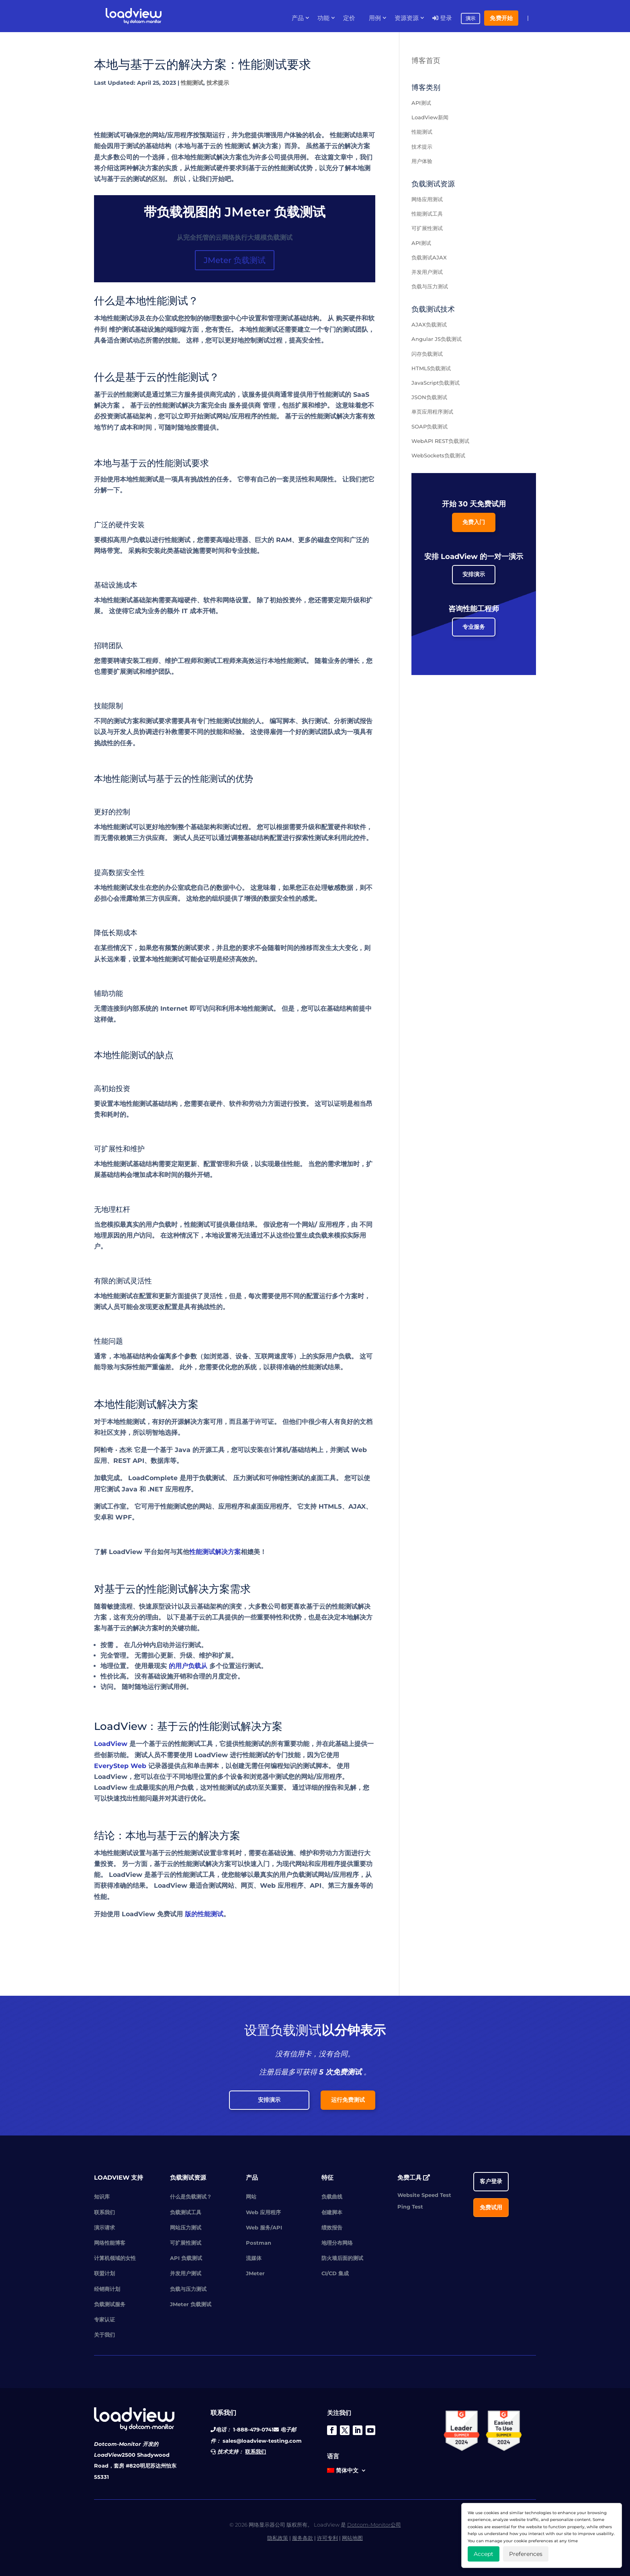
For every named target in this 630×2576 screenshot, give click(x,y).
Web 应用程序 (263, 2212)
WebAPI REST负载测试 (440, 441)
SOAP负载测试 (429, 426)
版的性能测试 (204, 1914)
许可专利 (327, 2538)
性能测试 (192, 82)
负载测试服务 (109, 2304)
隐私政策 (277, 2538)
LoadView (110, 1744)
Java (129, 1489)
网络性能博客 (109, 2242)
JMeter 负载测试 (235, 260)
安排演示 (473, 574)
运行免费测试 (348, 2099)
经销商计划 (107, 2289)
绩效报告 (331, 2227)
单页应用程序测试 (432, 411)
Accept (483, 2554)
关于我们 (104, 2334)
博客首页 (425, 60)
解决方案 (107, 405)
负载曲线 (331, 2196)
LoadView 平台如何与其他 (149, 1552)
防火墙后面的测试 (342, 2258)
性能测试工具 (427, 213)
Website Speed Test (424, 2195)
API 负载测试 (186, 2258)
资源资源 (407, 18)
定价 (349, 18)
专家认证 (104, 2319)
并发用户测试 (427, 272)
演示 (470, 18)
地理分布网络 (337, 2242)
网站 (251, 2196)
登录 (442, 18)
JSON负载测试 (429, 397)
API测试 (421, 103)
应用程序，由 (338, 1224)
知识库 (102, 2196)
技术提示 (218, 82)
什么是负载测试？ (191, 2196)
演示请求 (104, 2227)
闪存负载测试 (427, 354)
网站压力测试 (185, 2227)
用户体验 (421, 161)
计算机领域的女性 (115, 2258)
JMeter (255, 2273)
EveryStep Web (120, 1766)
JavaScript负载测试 (435, 382)
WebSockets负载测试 (438, 455)
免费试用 (491, 2207)
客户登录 (491, 2181)
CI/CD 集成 (335, 2273)
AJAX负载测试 (429, 324)
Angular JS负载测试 (436, 339)
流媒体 (254, 2258)
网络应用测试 (427, 199)
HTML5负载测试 (431, 368)
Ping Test (410, 2206)
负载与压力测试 (429, 286)
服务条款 (302, 2538)
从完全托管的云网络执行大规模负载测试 (234, 237)
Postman (258, 2242)
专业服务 (473, 626)
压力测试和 (249, 1478)
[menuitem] (346, 2472)
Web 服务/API (264, 2227)
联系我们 (104, 2212)
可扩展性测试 (427, 228)
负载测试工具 (185, 2212)
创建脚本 (331, 2212)
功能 (323, 18)
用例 (375, 18)
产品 (298, 18)
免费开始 (501, 18)
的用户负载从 (188, 1666)
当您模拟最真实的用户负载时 (136, 1224)
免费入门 (473, 522)
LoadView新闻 (429, 117)
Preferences (525, 2554)
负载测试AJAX (429, 257)
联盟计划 (104, 2273)
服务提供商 (245, 405)
